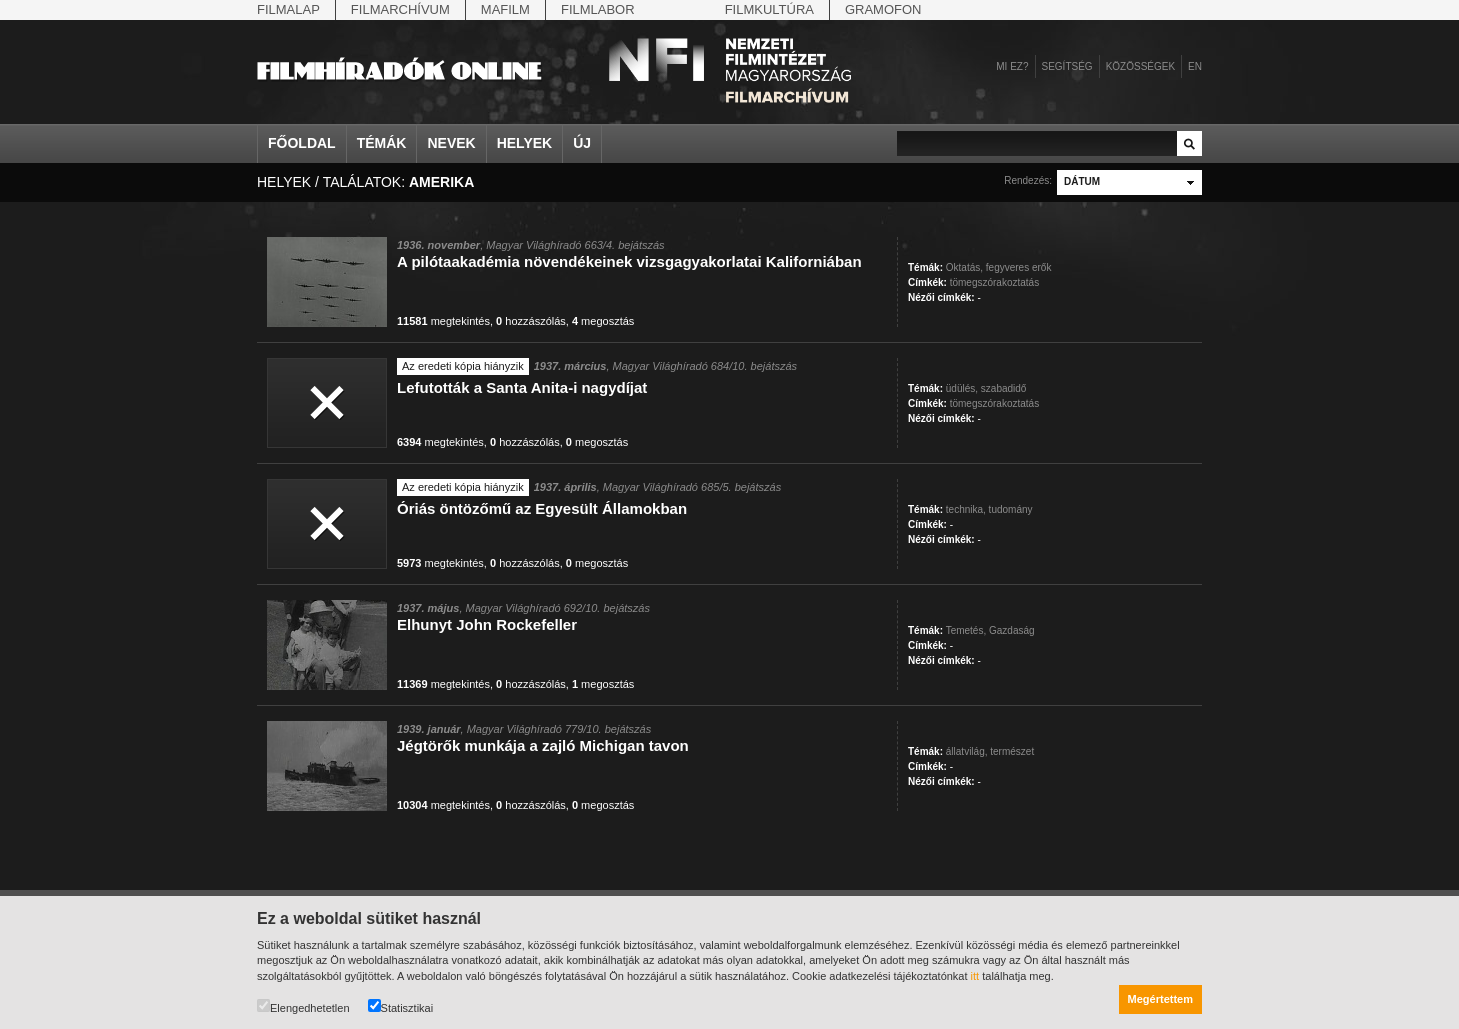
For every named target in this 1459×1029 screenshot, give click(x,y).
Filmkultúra (769, 9)
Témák (382, 143)
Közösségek (1140, 66)
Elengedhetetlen (303, 1006)
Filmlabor (598, 9)
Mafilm (505, 9)
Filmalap (288, 9)
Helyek (525, 143)
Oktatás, (964, 267)
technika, (966, 509)
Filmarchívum (400, 9)
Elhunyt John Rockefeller (487, 624)
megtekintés (443, 321)
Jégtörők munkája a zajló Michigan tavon (543, 745)
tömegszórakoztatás (995, 282)
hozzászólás (531, 321)
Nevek (451, 143)
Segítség (1067, 66)
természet (1012, 751)
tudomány (1011, 509)
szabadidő (1004, 388)
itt (975, 976)
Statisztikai (401, 1006)
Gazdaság (1012, 630)
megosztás (603, 321)
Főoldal (302, 143)
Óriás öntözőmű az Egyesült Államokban (542, 508)
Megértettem (1160, 999)
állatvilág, (967, 751)
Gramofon (883, 9)
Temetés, (966, 630)
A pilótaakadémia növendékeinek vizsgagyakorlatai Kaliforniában (629, 261)
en (1195, 66)
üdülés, (962, 388)
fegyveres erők (1019, 267)
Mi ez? (1012, 66)
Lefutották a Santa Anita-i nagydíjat (522, 387)
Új (582, 143)
